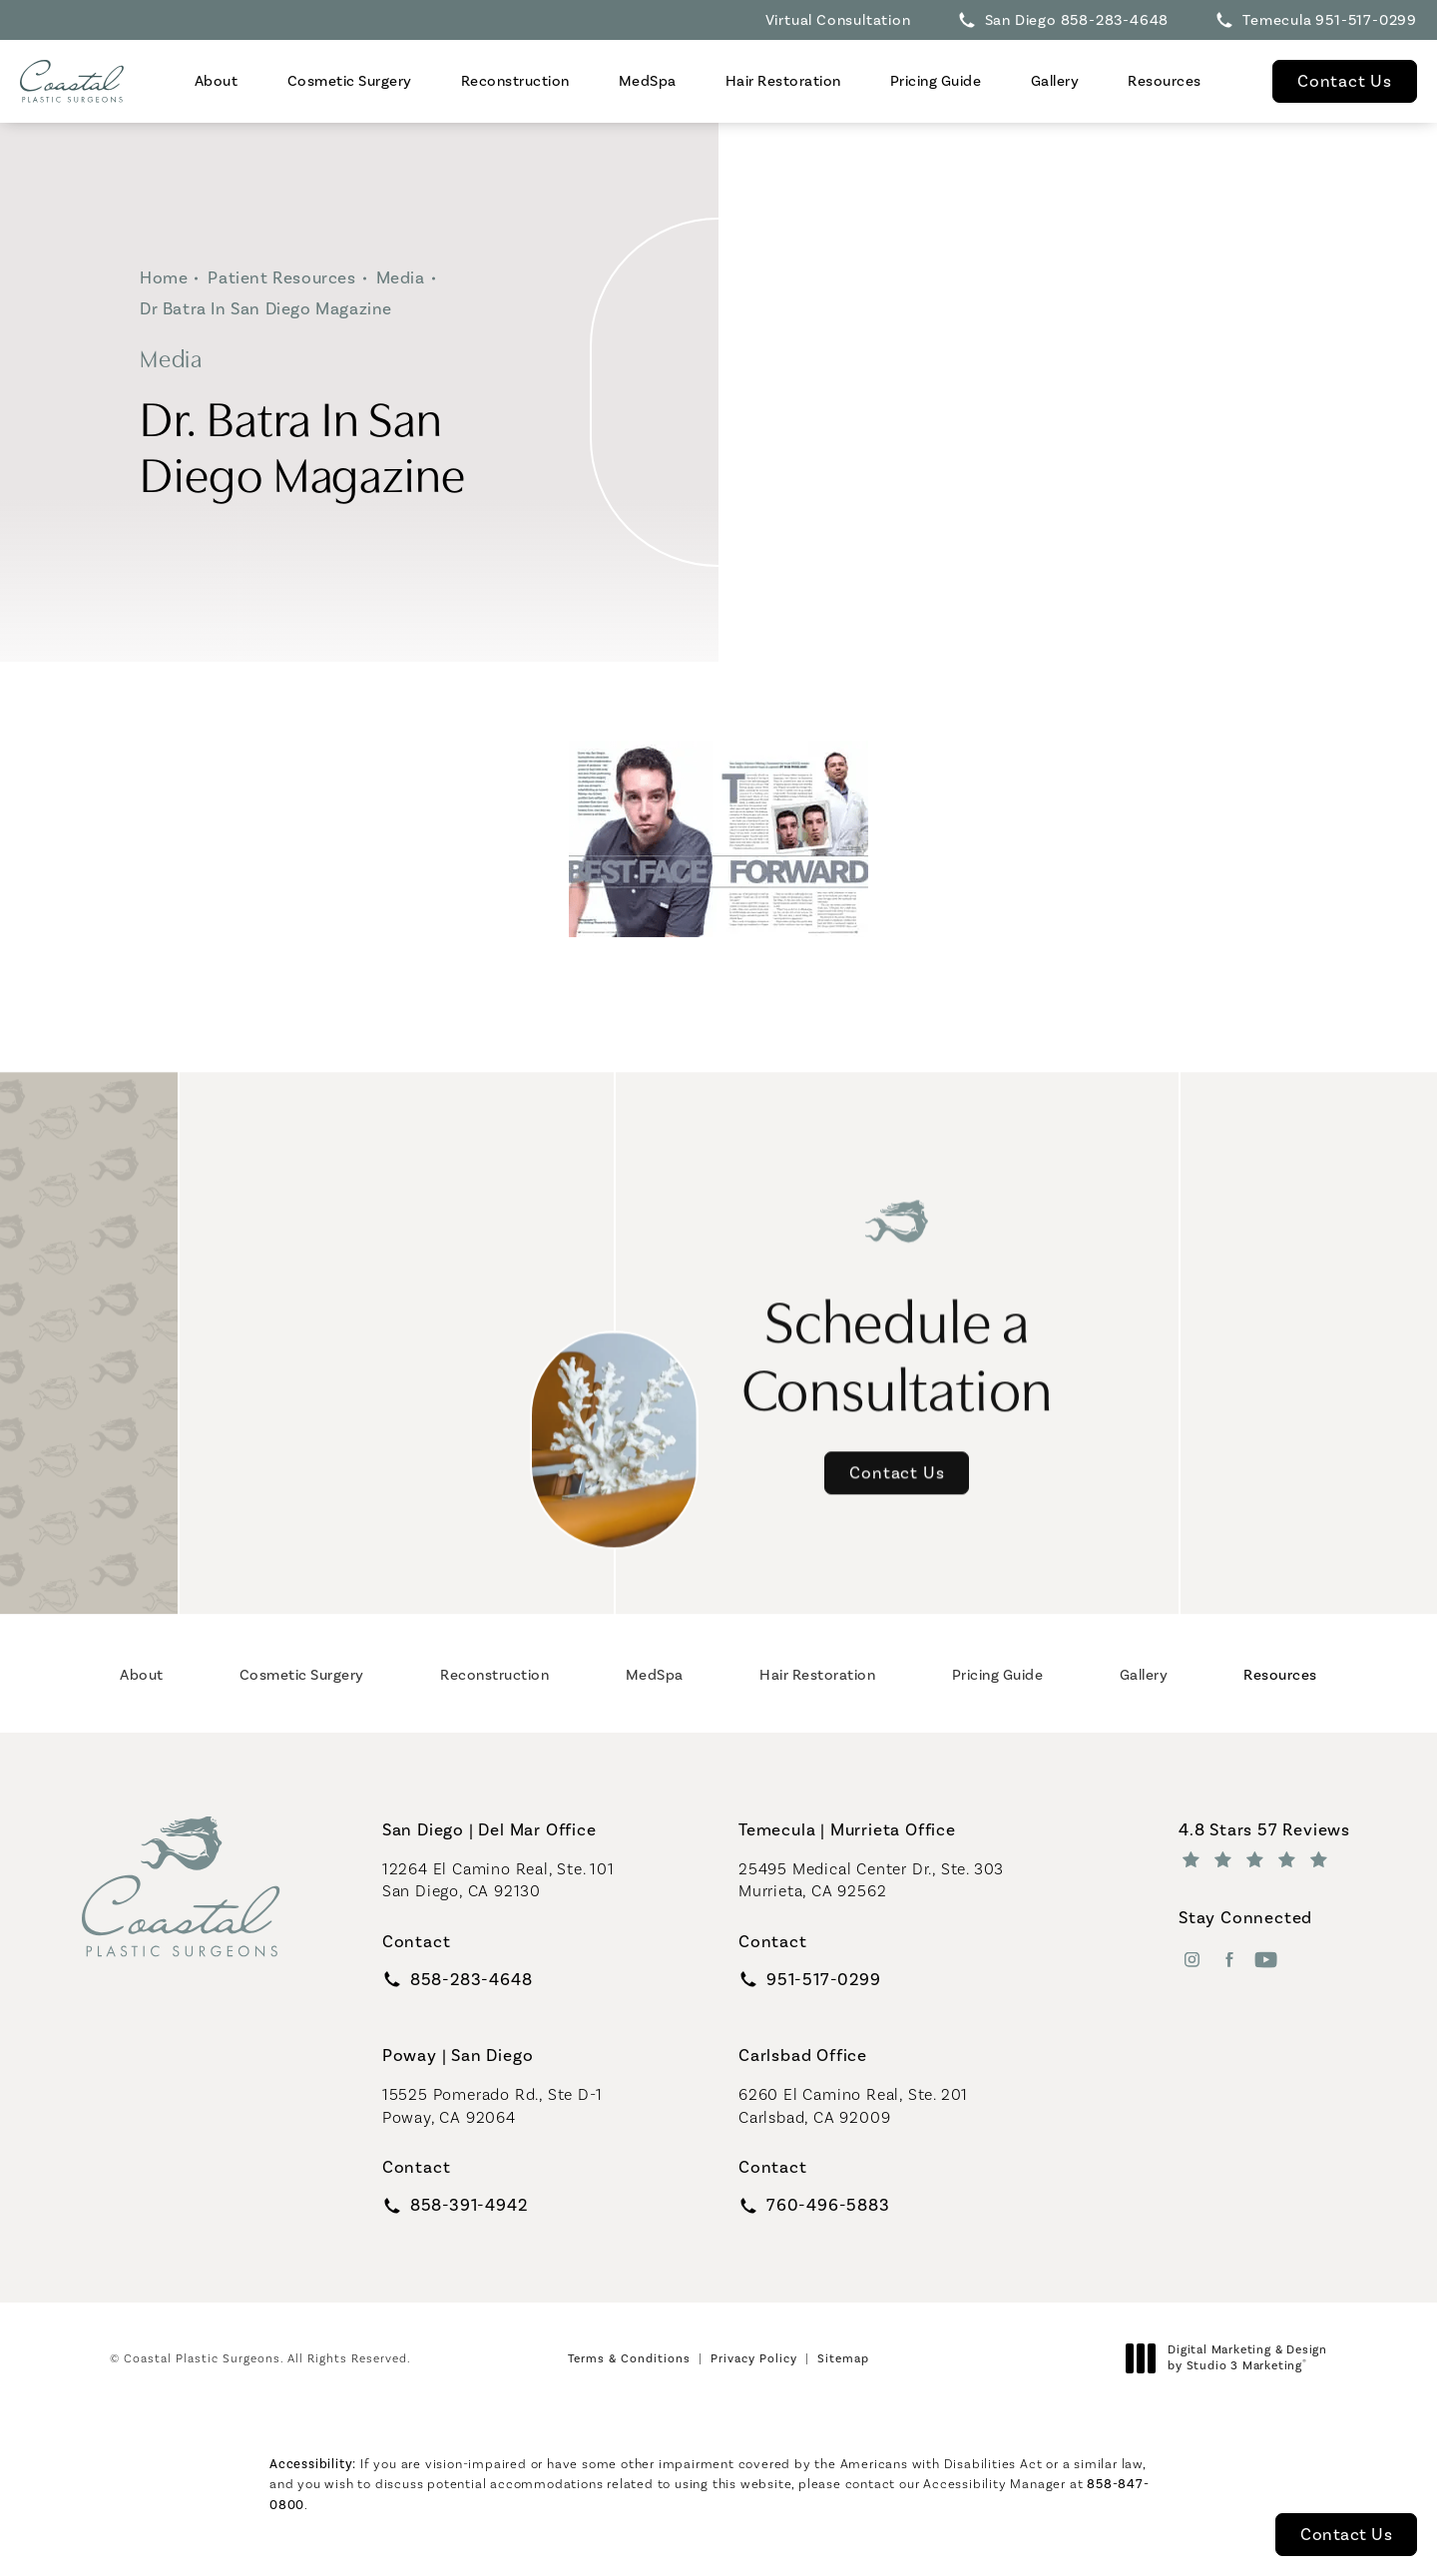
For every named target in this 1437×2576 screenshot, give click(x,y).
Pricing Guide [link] (936, 81)
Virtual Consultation (838, 20)
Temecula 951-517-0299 (1329, 20)
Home (164, 277)
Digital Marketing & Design (1232, 2357)
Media (400, 277)
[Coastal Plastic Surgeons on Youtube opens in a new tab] (1265, 1959)
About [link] (217, 81)
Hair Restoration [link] (783, 81)
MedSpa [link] (648, 81)
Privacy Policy (754, 2358)
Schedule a (897, 1311)
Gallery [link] (1055, 81)
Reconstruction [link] (515, 81)
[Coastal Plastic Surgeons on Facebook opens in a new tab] (1228, 1959)
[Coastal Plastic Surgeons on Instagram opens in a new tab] (1192, 1959)
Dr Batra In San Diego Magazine (266, 308)
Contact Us (1344, 81)
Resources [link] (1164, 81)
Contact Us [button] (1346, 2534)
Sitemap (843, 2358)
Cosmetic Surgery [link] (349, 81)
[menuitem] (216, 81)
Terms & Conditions (629, 2358)
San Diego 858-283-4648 (1077, 20)
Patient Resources (281, 277)
